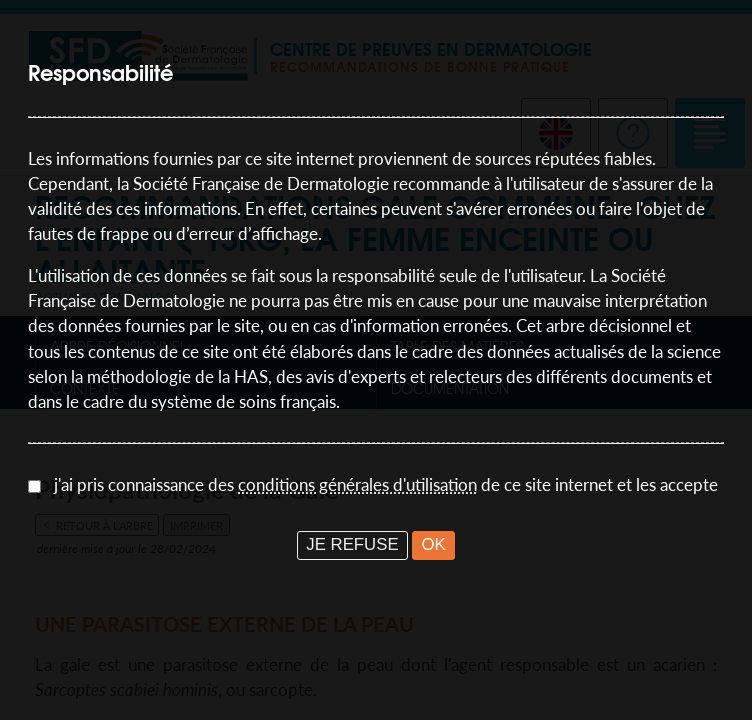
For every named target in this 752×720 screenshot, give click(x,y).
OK (433, 544)
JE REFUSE (352, 544)
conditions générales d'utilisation (357, 484)
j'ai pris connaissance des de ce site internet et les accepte (386, 484)
